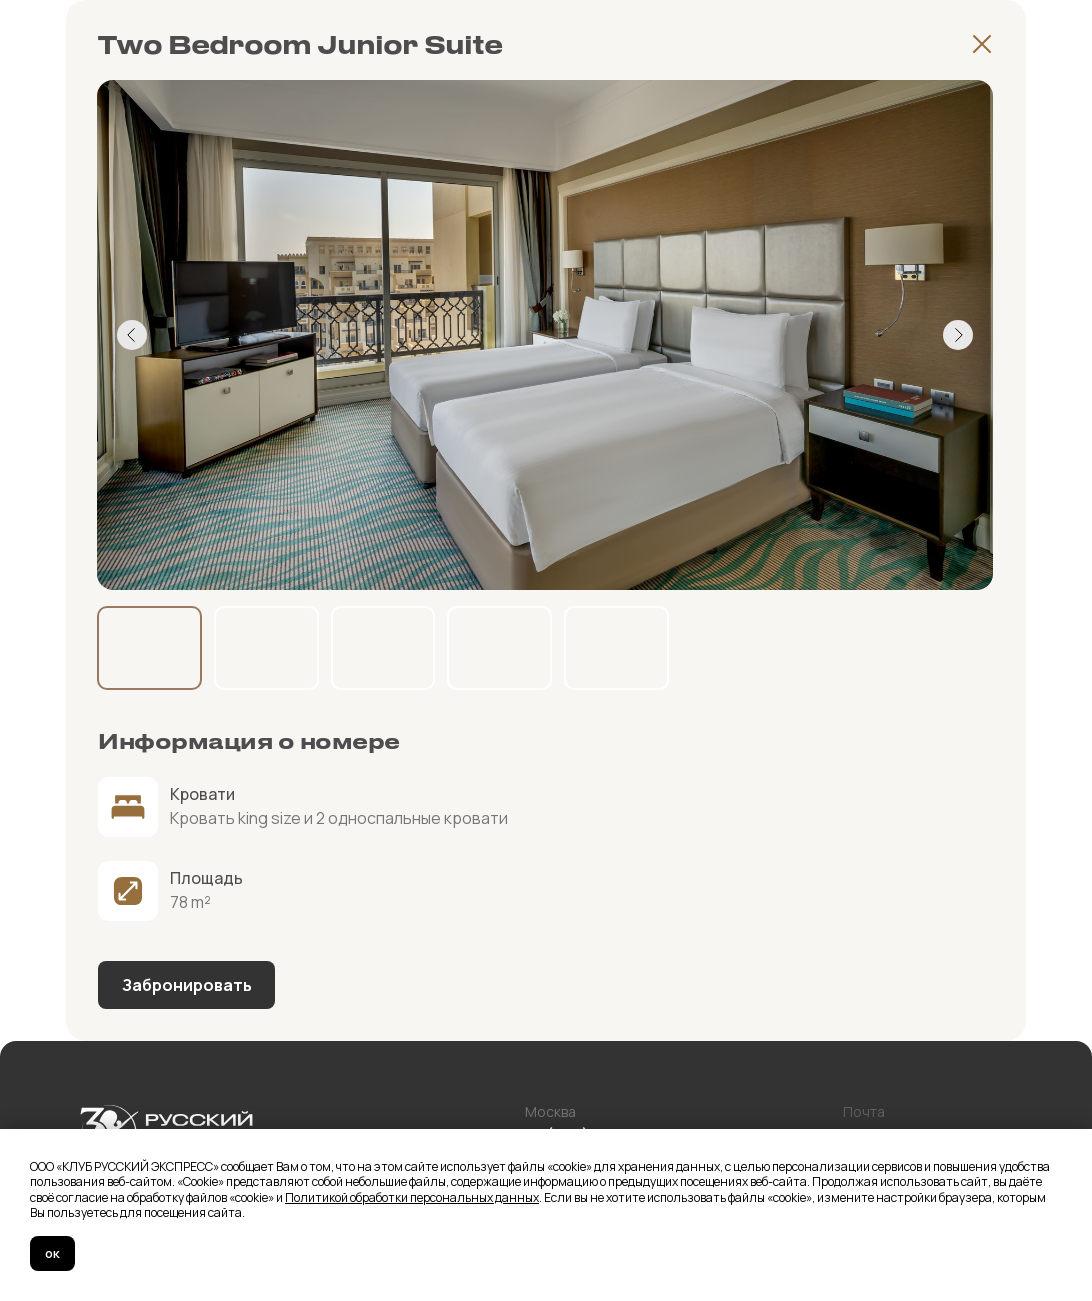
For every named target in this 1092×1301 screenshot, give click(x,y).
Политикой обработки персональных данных (412, 1197)
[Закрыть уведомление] (1077, 1144)
